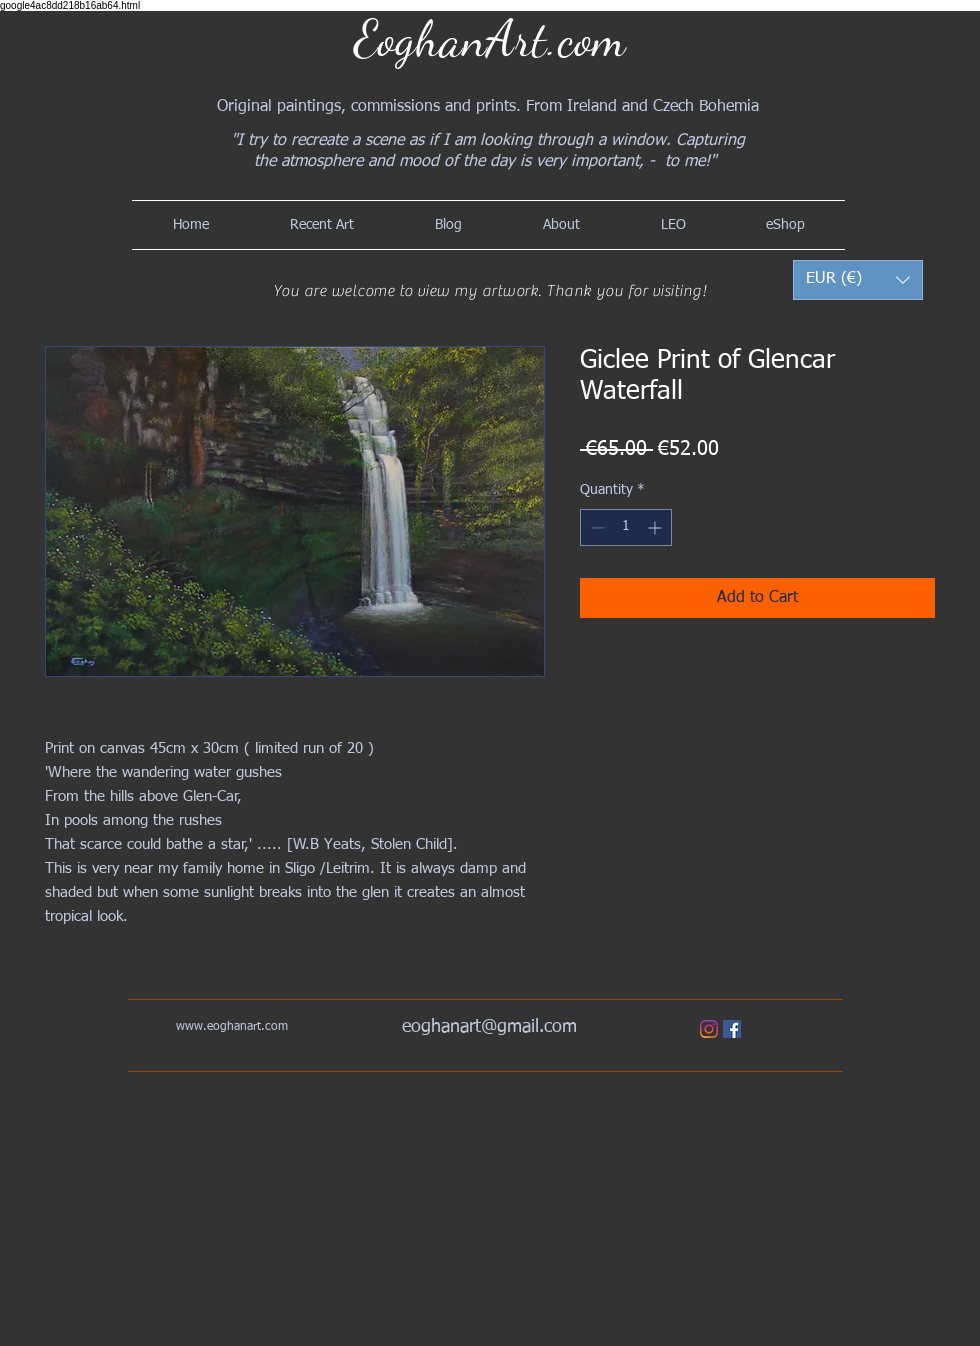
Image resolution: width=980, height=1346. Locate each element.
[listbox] (858, 280)
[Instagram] (709, 1029)
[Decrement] (595, 527)
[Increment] (656, 527)
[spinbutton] (626, 527)
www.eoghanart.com (232, 1027)
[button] (858, 280)
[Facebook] (732, 1029)
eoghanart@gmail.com (489, 1027)
